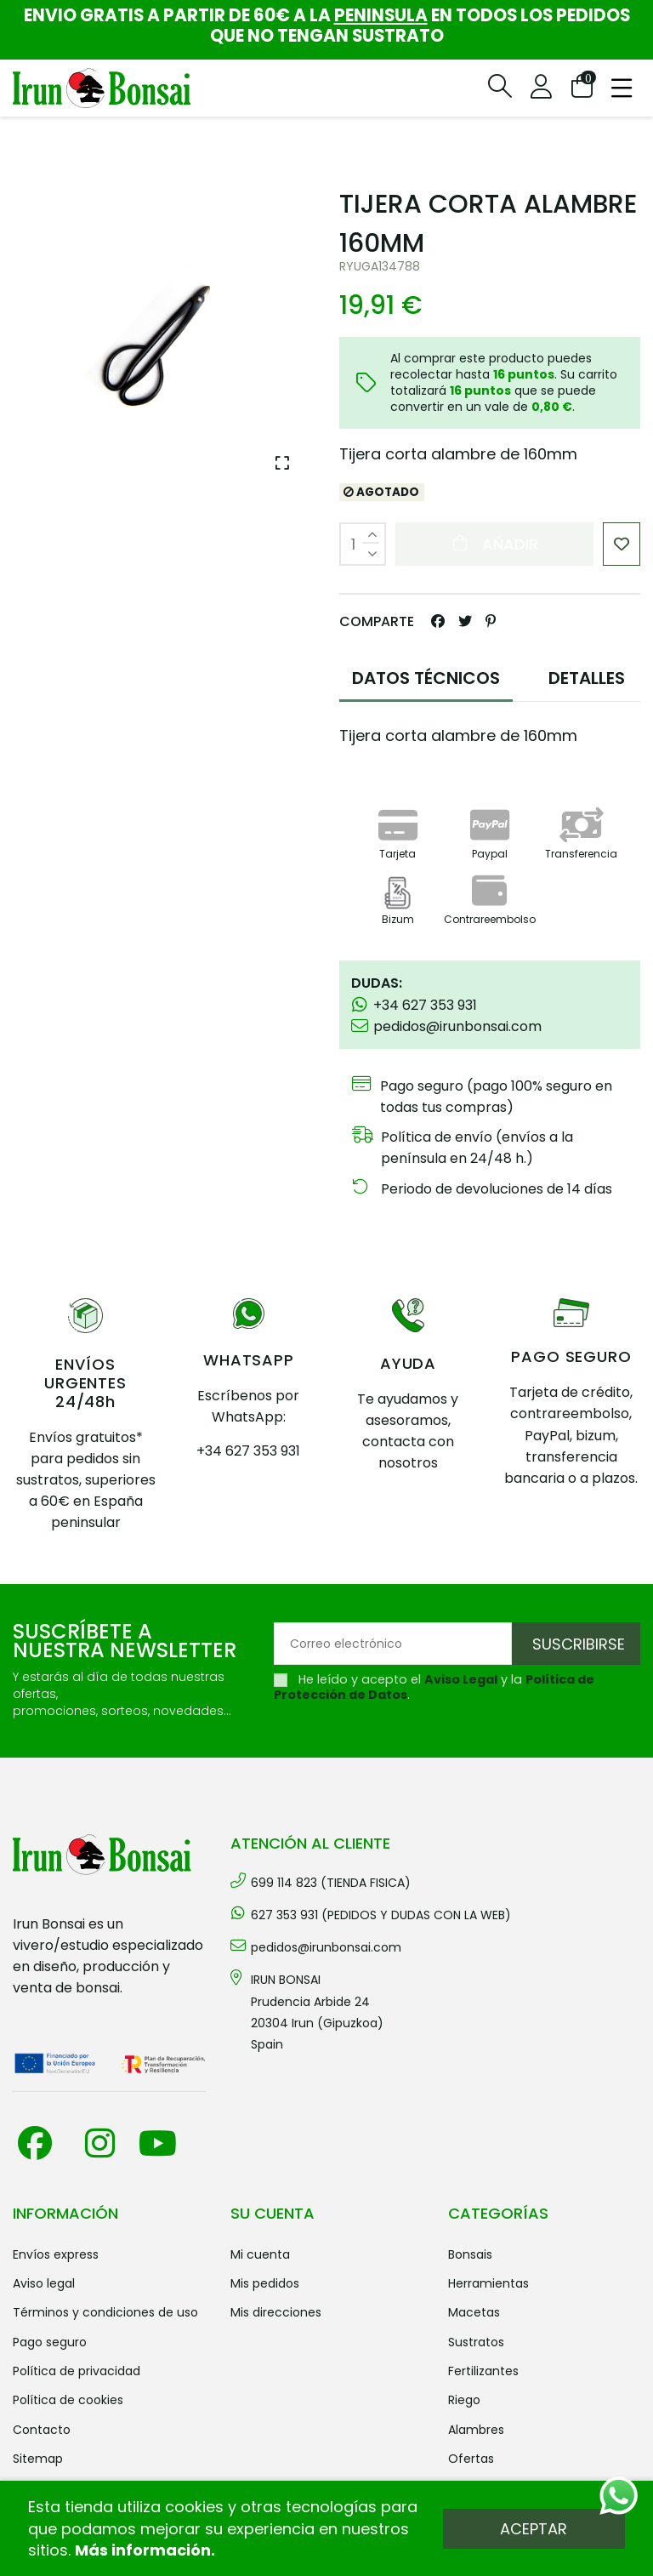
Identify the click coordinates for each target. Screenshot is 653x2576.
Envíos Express (56, 2254)
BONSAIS (470, 2254)
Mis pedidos (264, 2283)
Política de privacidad (76, 2370)
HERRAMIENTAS (488, 2283)
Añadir (494, 544)
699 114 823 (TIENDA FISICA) (331, 1882)
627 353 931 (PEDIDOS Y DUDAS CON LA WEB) (381, 1914)
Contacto (42, 2429)
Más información (143, 2550)
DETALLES (586, 678)
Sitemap (38, 2458)
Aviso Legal (460, 1679)
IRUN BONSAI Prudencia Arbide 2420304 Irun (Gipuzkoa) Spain (317, 2012)
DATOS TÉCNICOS (426, 678)
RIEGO (464, 2399)
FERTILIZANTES (483, 2370)
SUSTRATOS (476, 2342)
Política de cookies (68, 2399)
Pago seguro (50, 2342)
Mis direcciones (275, 2312)
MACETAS (474, 2312)
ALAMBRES (476, 2429)
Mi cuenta (260, 2254)
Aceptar (533, 2528)
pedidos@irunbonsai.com (326, 1947)
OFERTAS (471, 2458)
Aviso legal (44, 2283)
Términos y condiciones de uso (105, 2312)
